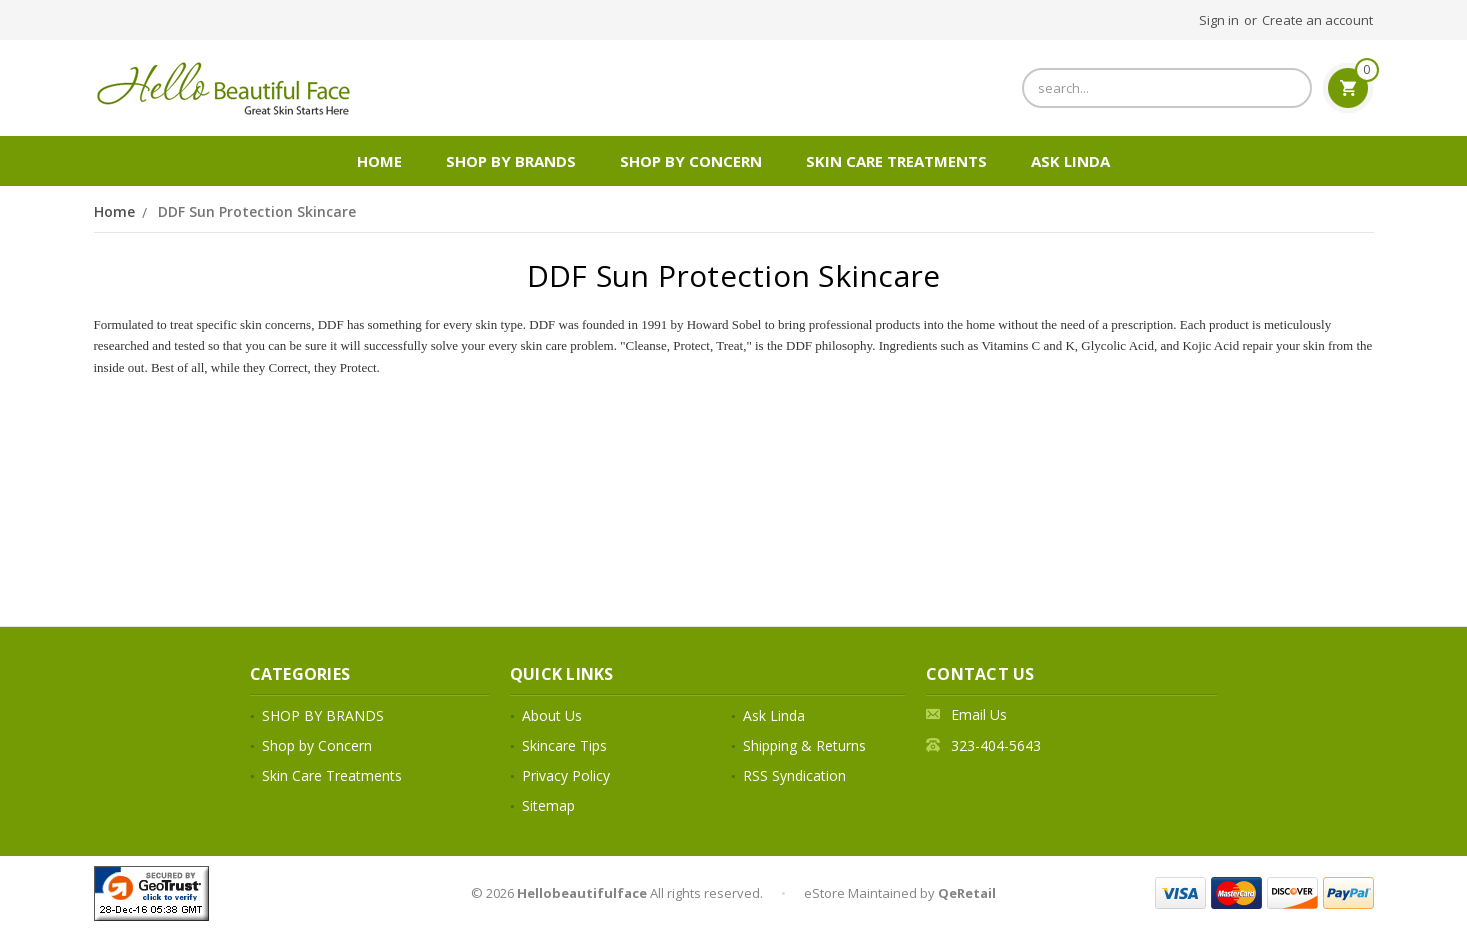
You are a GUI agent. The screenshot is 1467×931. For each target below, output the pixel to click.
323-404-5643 (996, 745)
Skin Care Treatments (896, 161)
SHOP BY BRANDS (511, 161)
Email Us (979, 714)
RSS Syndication (794, 775)
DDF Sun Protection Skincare (257, 211)
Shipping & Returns (804, 745)
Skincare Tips (564, 745)
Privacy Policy (566, 775)
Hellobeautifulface (582, 893)
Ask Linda (1070, 161)
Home (379, 161)
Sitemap (548, 805)
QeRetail (967, 893)
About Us (552, 715)
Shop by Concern (691, 161)
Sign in (1219, 20)
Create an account (1317, 20)
